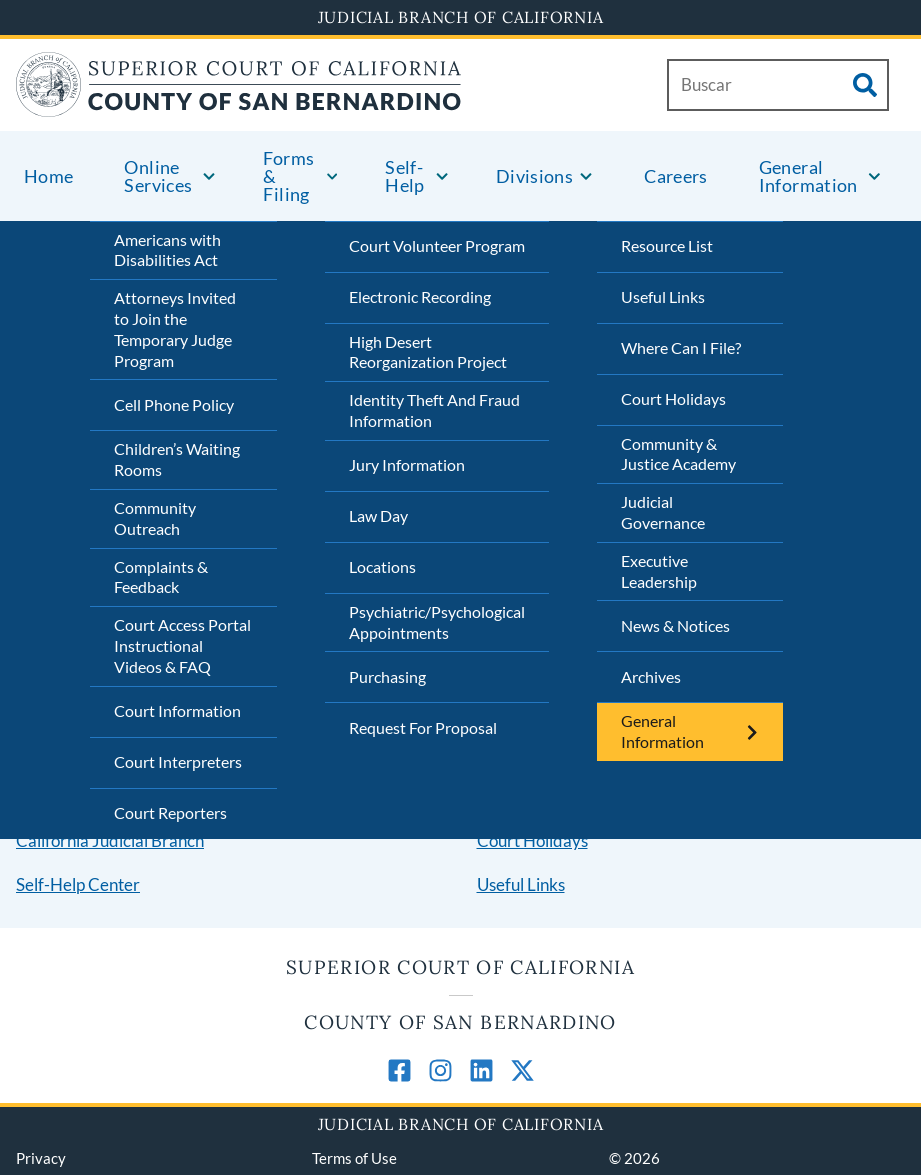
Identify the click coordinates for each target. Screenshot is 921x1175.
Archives (651, 676)
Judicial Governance (663, 512)
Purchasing (387, 676)
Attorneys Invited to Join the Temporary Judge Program (175, 328)
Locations (382, 566)
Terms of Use (354, 1158)
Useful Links (663, 296)
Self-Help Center (78, 884)
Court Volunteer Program (437, 245)
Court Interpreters (178, 761)
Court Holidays (673, 398)
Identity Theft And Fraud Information (434, 410)
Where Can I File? (681, 347)
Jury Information (407, 464)
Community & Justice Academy (678, 454)
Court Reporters (170, 812)
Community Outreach (155, 518)
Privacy (41, 1158)
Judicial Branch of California (461, 17)
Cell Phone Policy (174, 404)
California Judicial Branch (110, 840)
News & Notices (675, 625)
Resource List (667, 245)
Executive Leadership (659, 571)
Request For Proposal (423, 727)
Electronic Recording (420, 296)
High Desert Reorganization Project (428, 352)
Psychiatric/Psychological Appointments (437, 622)
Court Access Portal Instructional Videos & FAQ (182, 645)
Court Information (177, 710)
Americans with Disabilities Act (167, 250)
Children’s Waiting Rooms (177, 459)
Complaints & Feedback (161, 577)
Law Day (378, 515)
